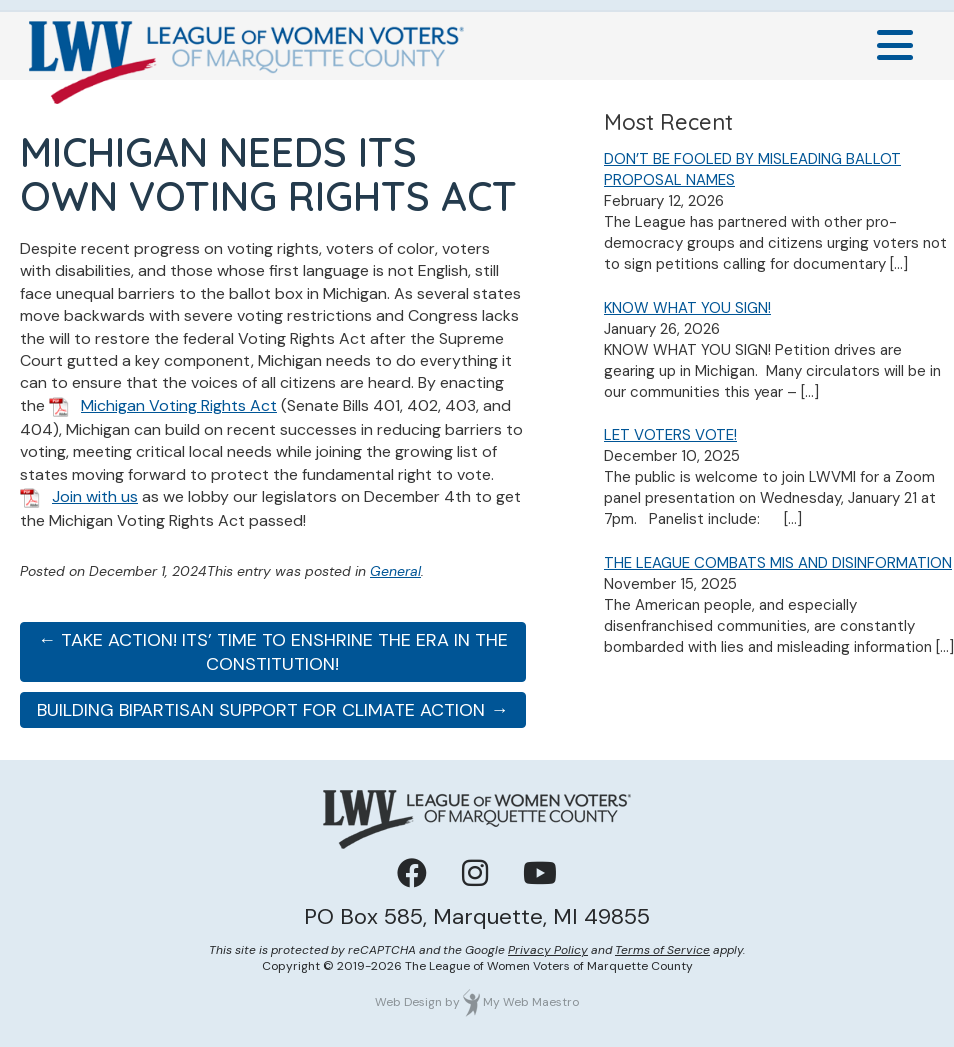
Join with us (95, 496)
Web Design (408, 1002)
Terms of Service (662, 950)
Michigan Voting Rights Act (179, 405)
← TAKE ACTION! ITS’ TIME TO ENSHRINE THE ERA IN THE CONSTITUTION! (273, 652)
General (395, 571)
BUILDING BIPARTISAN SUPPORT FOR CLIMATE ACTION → (272, 710)
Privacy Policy (548, 950)
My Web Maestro (531, 1002)
